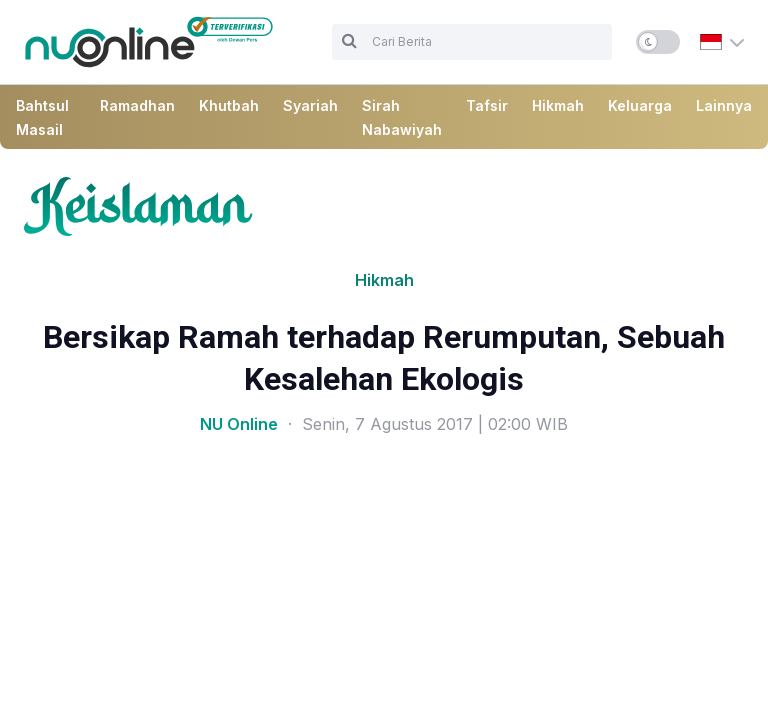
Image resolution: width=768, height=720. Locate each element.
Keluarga (640, 105)
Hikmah (558, 105)
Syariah (310, 105)
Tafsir (487, 105)
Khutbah (229, 105)
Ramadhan (137, 105)
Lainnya (724, 105)
